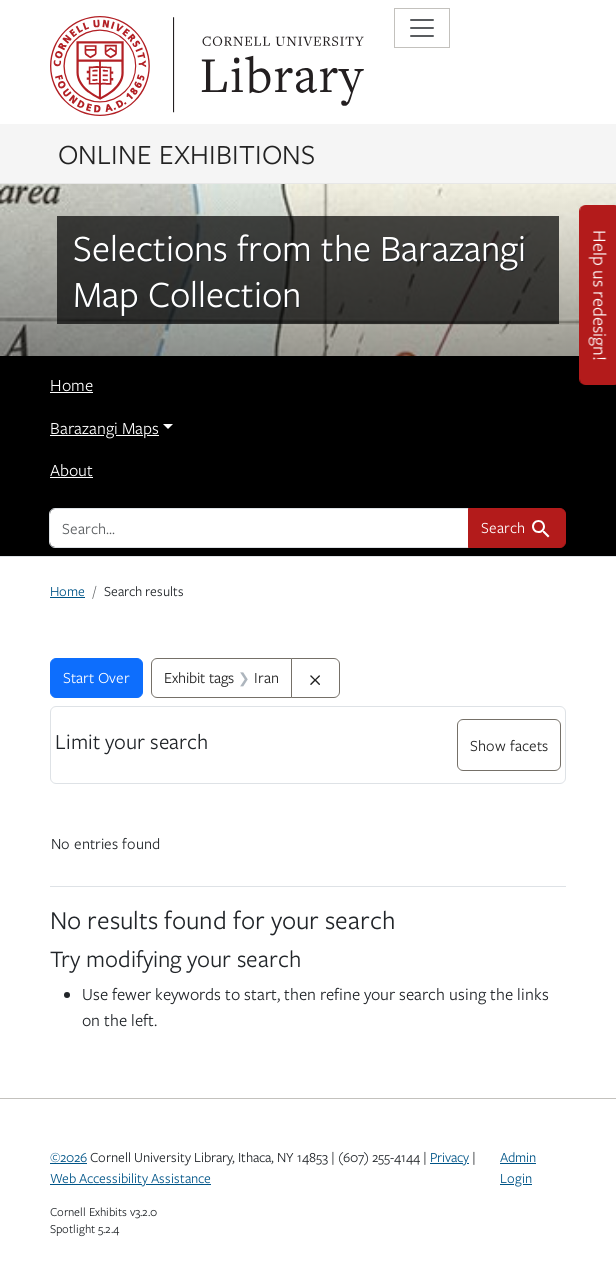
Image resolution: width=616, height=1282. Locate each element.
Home (71, 385)
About (71, 470)
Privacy (449, 1157)
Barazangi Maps (104, 428)
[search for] (259, 528)
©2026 (68, 1157)
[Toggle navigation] (422, 28)
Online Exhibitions (186, 153)
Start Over (96, 677)
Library (280, 66)
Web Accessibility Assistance (130, 1178)
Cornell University (100, 66)
